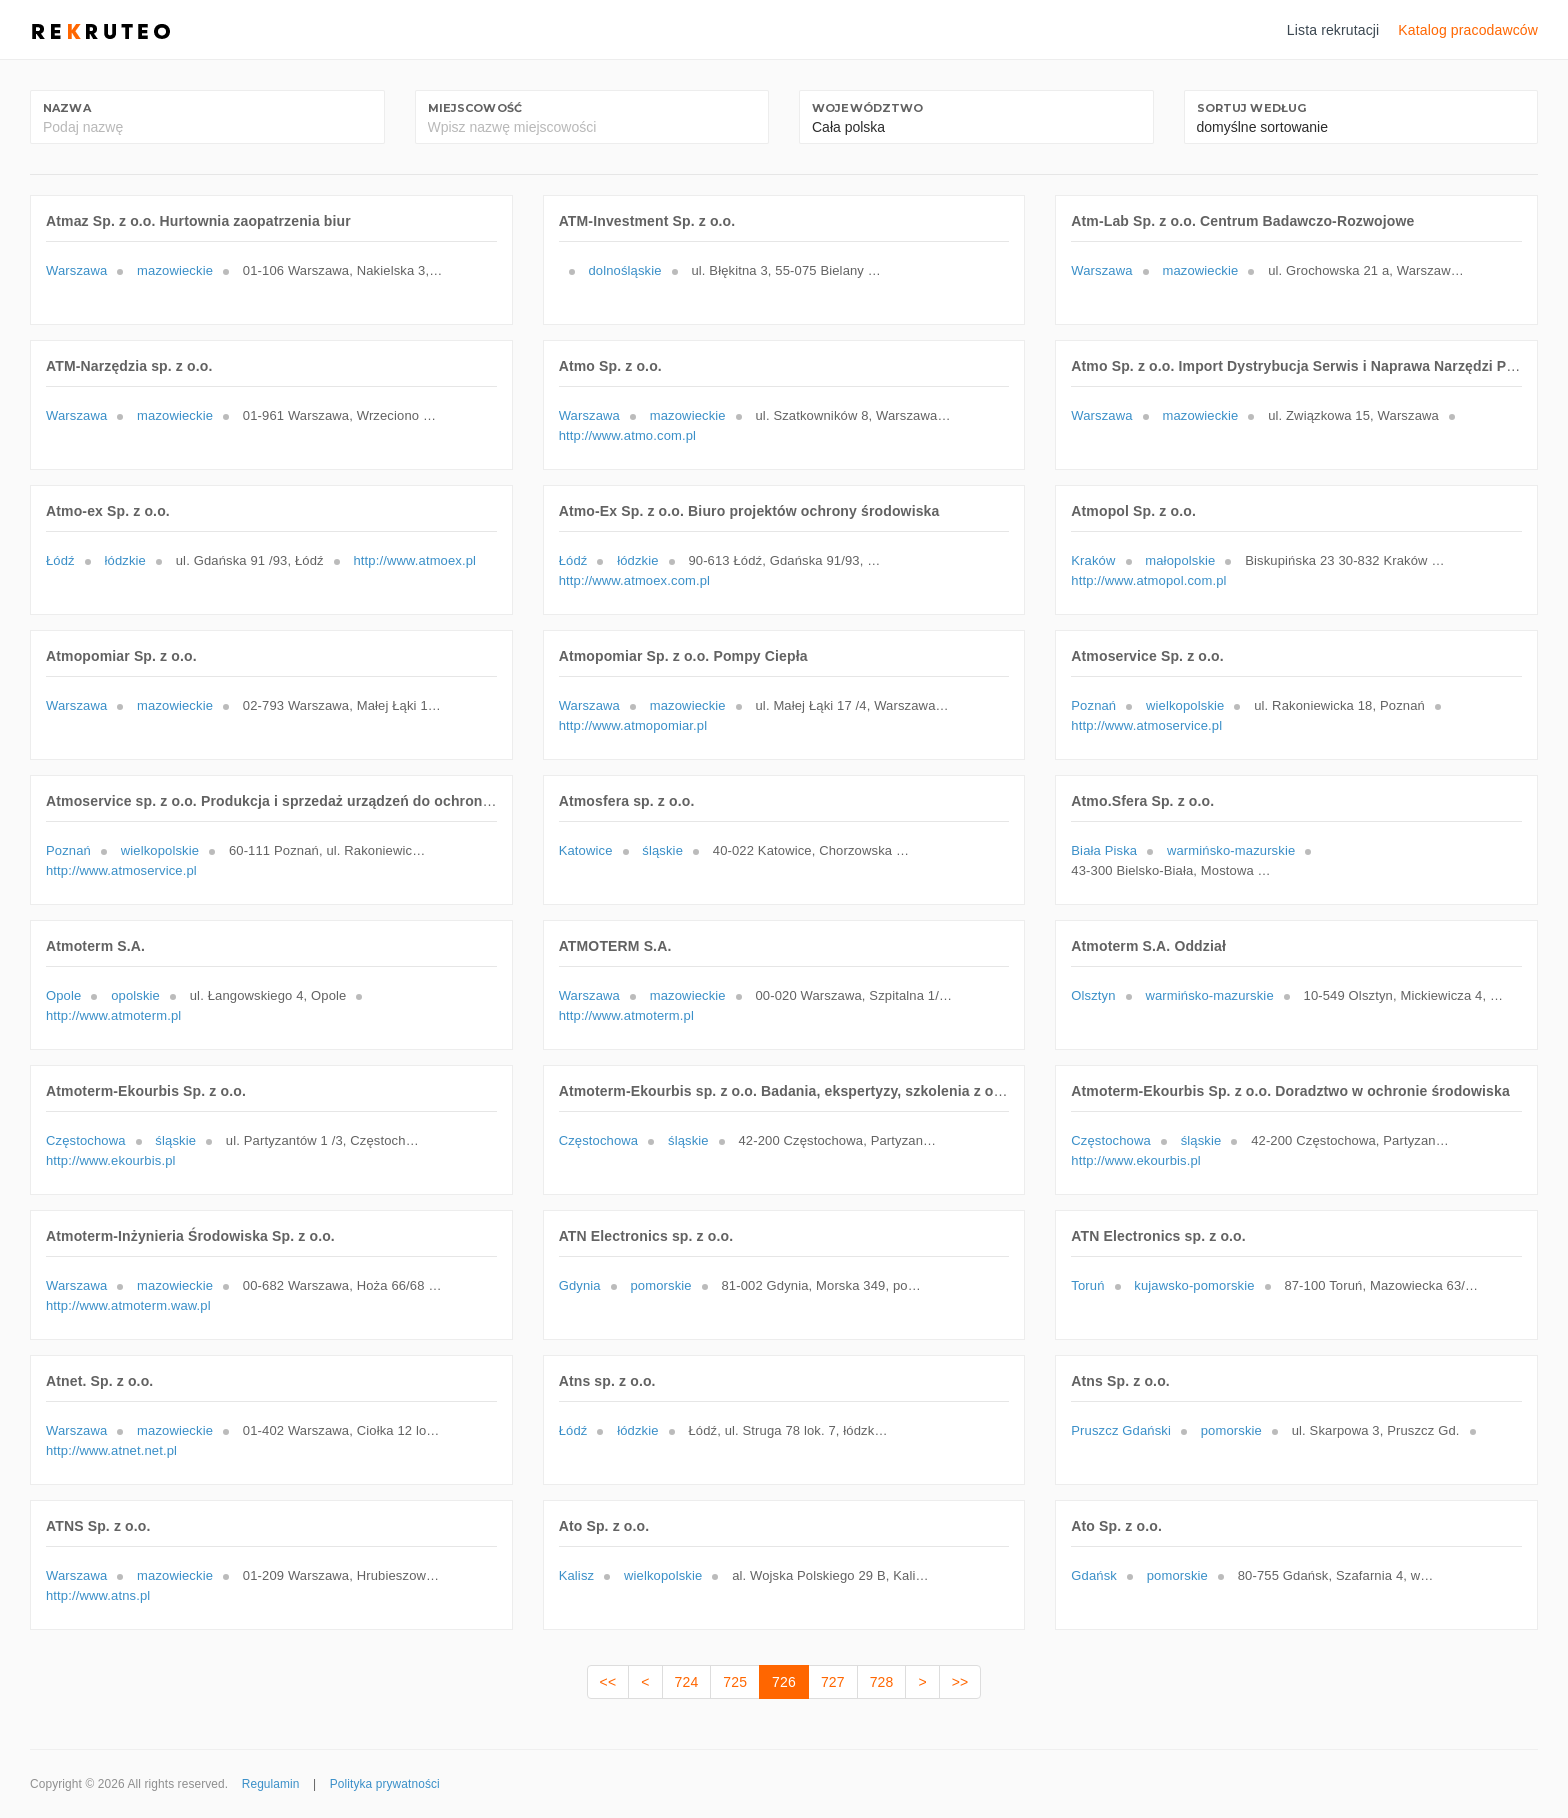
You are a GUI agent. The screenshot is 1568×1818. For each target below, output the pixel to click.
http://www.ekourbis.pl (111, 1160)
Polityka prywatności (385, 1784)
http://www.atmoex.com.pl (634, 580)
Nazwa (67, 108)
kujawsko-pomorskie (1194, 1285)
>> (960, 1682)
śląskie (662, 850)
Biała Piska (1104, 850)
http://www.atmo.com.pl (627, 435)
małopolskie (1180, 560)
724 (687, 1682)
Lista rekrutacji (1333, 30)
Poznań (1093, 705)
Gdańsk (1094, 1575)
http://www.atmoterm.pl (113, 1015)
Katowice (586, 850)
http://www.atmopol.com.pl (1148, 580)
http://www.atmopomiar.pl (633, 725)
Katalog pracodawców (1468, 30)
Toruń (1087, 1285)
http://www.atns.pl (98, 1595)
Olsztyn (1093, 995)
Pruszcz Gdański (1121, 1430)
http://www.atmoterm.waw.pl (128, 1305)
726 (784, 1682)
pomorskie (660, 1285)
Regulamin (271, 1784)
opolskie (135, 995)
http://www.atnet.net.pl (111, 1450)
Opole (63, 995)
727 (833, 1682)
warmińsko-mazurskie (1231, 850)
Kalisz (577, 1575)
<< (608, 1682)
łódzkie (125, 560)
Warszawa (76, 270)
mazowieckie (175, 270)
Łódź (60, 560)
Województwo (868, 108)
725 (735, 1682)
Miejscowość (475, 108)
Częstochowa (86, 1140)
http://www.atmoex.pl (414, 560)
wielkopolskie (1185, 705)
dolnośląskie (624, 270)
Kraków (1093, 560)
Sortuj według (1252, 108)
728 (882, 1682)
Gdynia (580, 1285)
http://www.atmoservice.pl (1146, 725)
